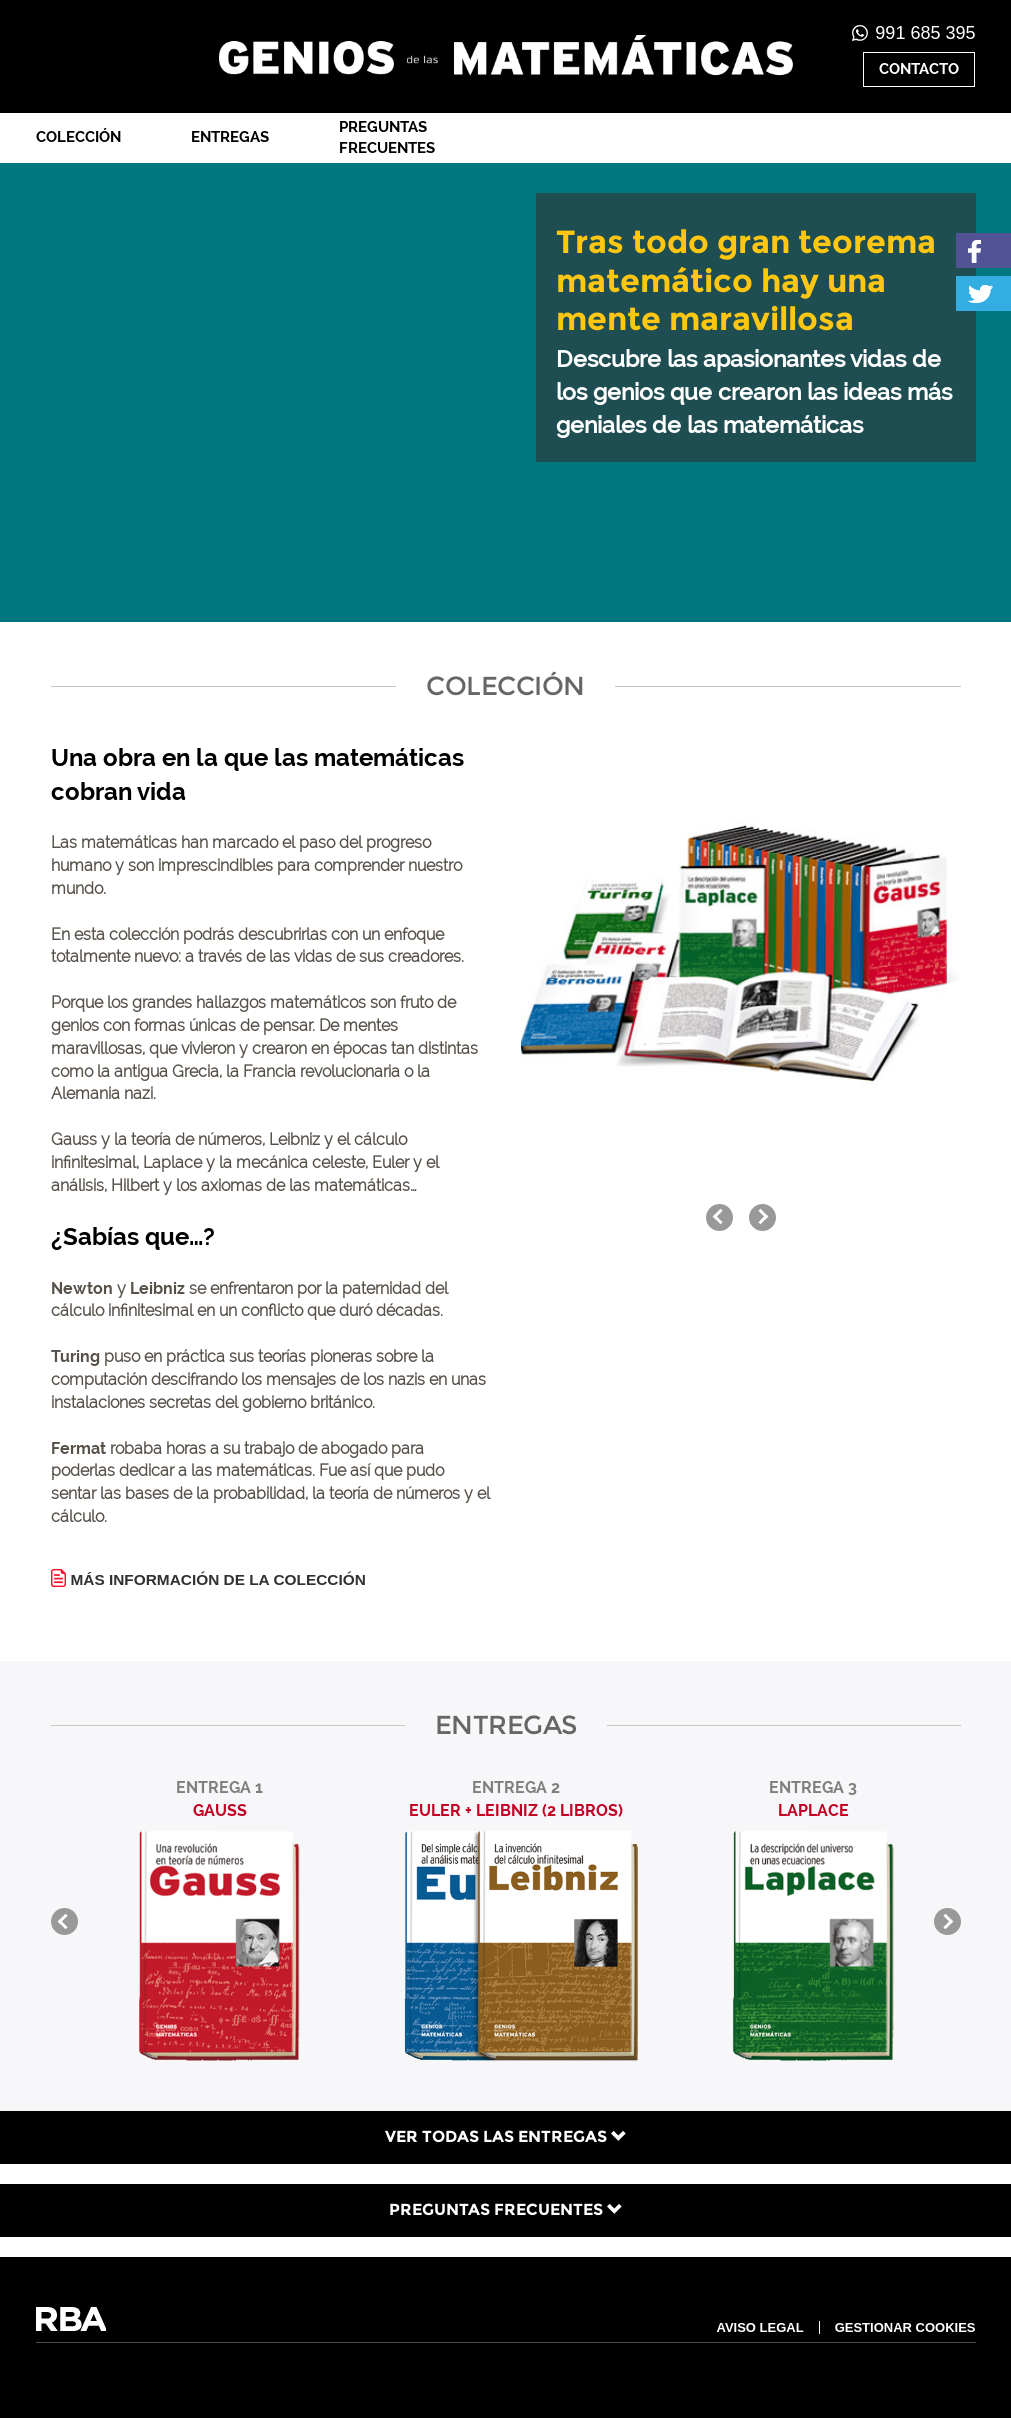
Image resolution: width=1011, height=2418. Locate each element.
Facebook (983, 250)
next (762, 1217)
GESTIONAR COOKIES (905, 2327)
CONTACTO (919, 69)
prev (719, 1217)
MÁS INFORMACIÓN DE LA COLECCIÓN (218, 1579)
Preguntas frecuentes (387, 137)
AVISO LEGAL (759, 2327)
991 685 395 (925, 33)
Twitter (983, 293)
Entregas (230, 137)
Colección (78, 137)
